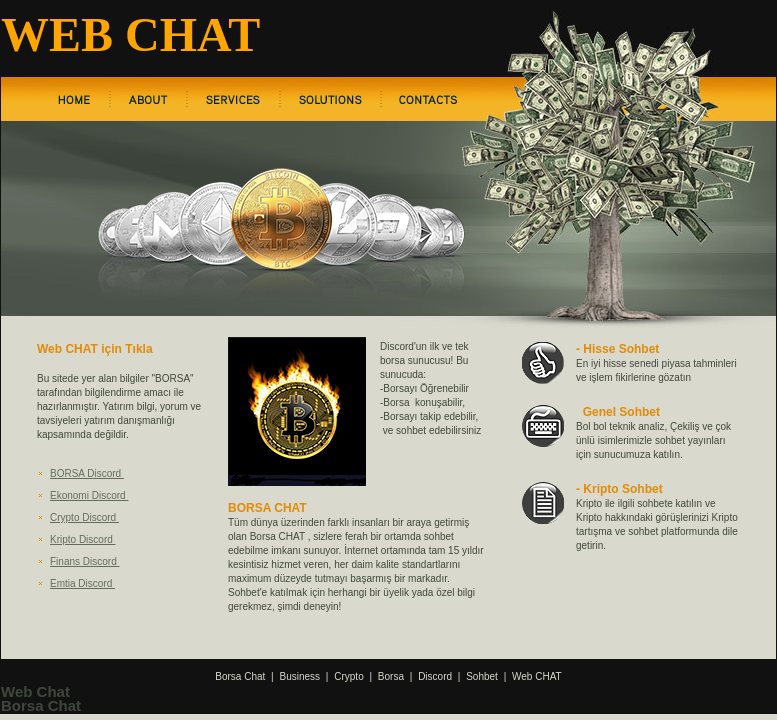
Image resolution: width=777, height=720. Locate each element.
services (233, 99)
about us (148, 99)
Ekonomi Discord (89, 495)
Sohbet (482, 676)
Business (300, 676)
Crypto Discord (84, 517)
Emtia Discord (82, 583)
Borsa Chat (240, 676)
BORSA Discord (87, 473)
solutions (330, 99)
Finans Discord (84, 561)
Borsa (391, 676)
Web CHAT (537, 676)
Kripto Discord (83, 539)
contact (428, 99)
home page (74, 99)
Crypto (348, 676)
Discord (435, 676)
